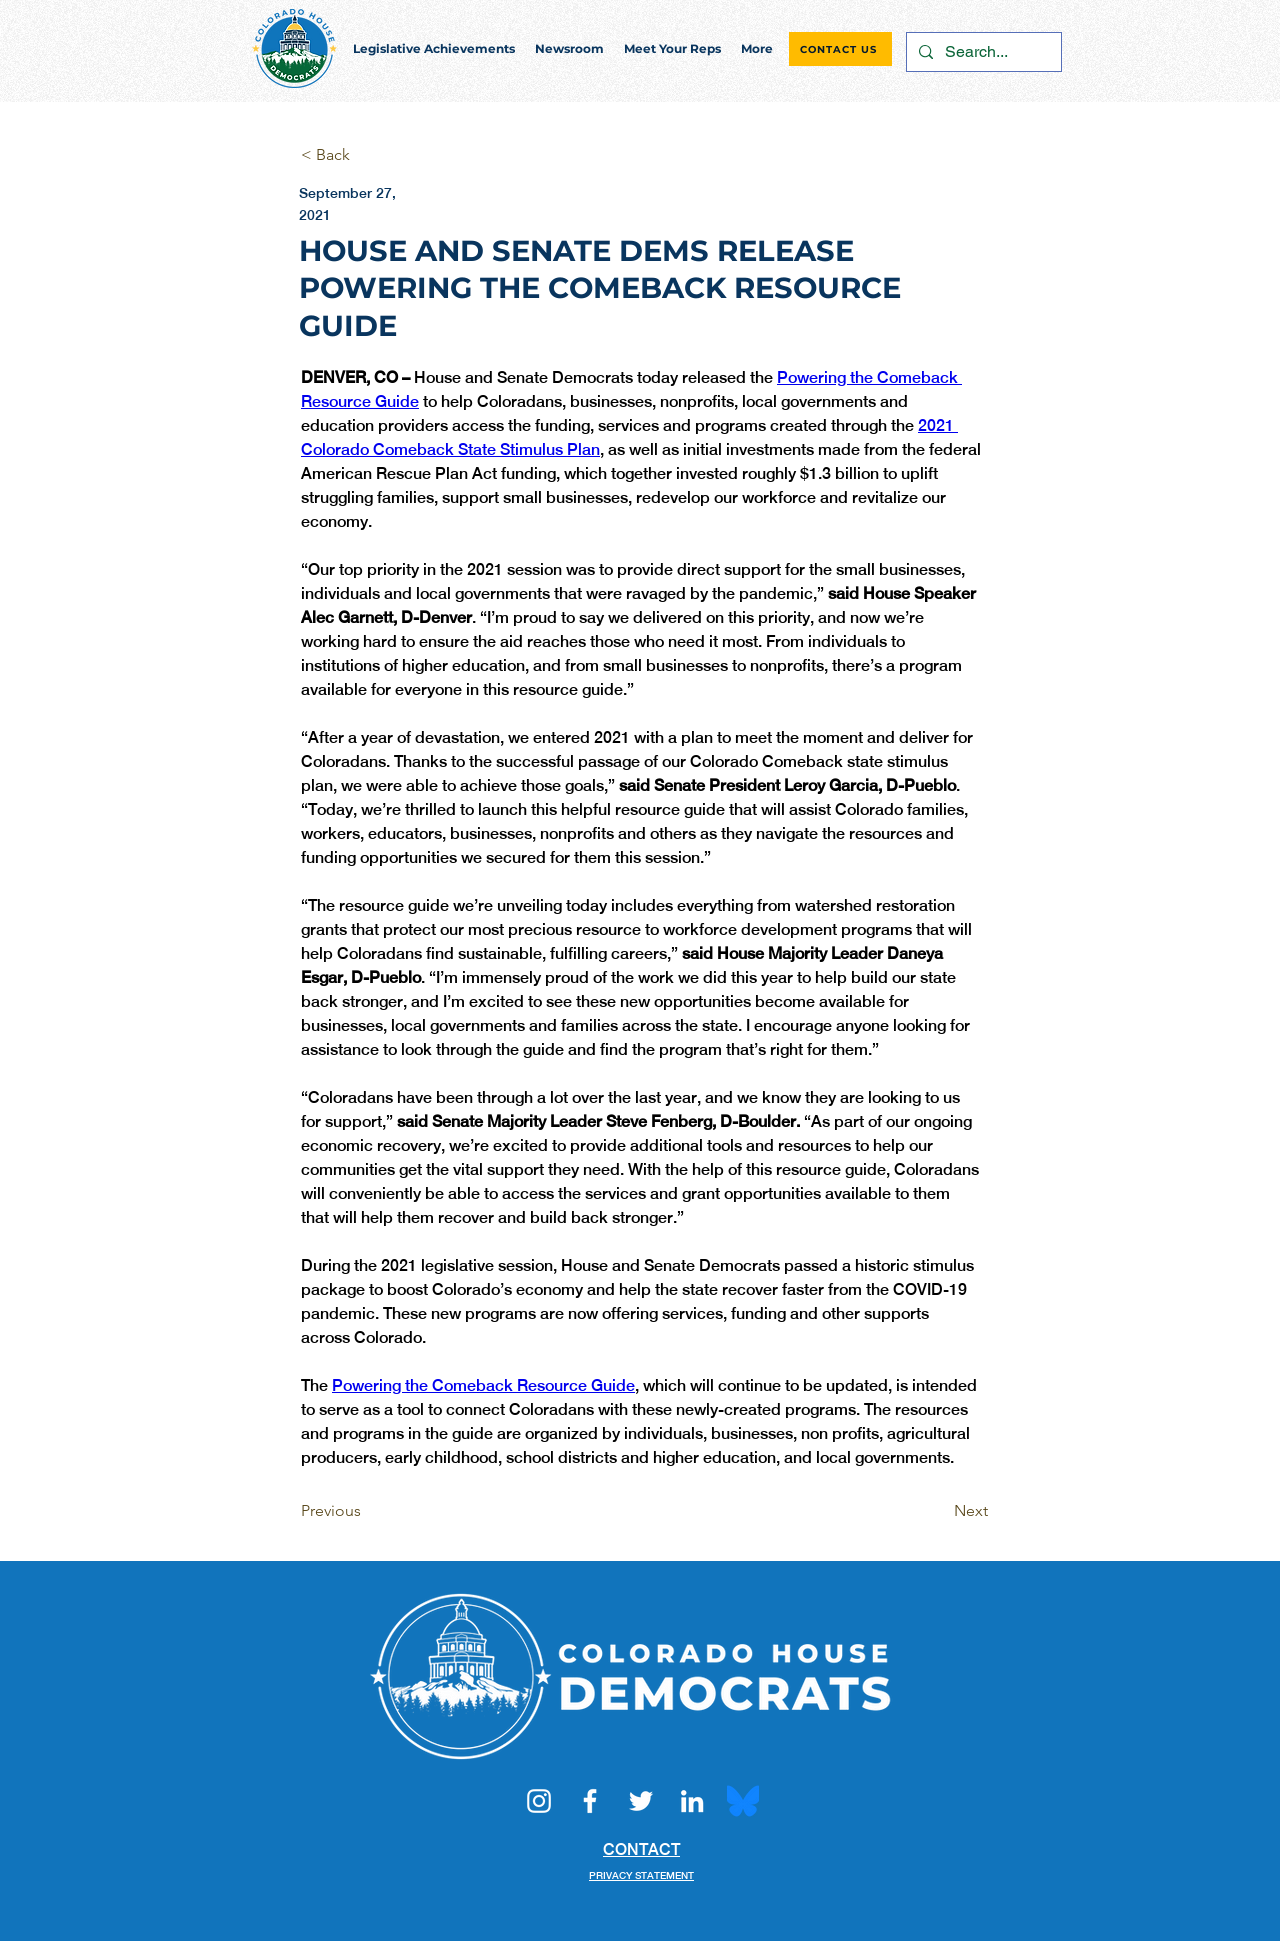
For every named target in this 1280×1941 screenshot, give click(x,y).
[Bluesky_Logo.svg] (743, 1801)
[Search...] (982, 52)
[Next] (938, 1511)
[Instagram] (539, 1801)
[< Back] (367, 155)
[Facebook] (590, 1801)
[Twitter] (641, 1801)
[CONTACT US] (840, 49)
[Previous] (367, 1511)
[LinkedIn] (692, 1801)
